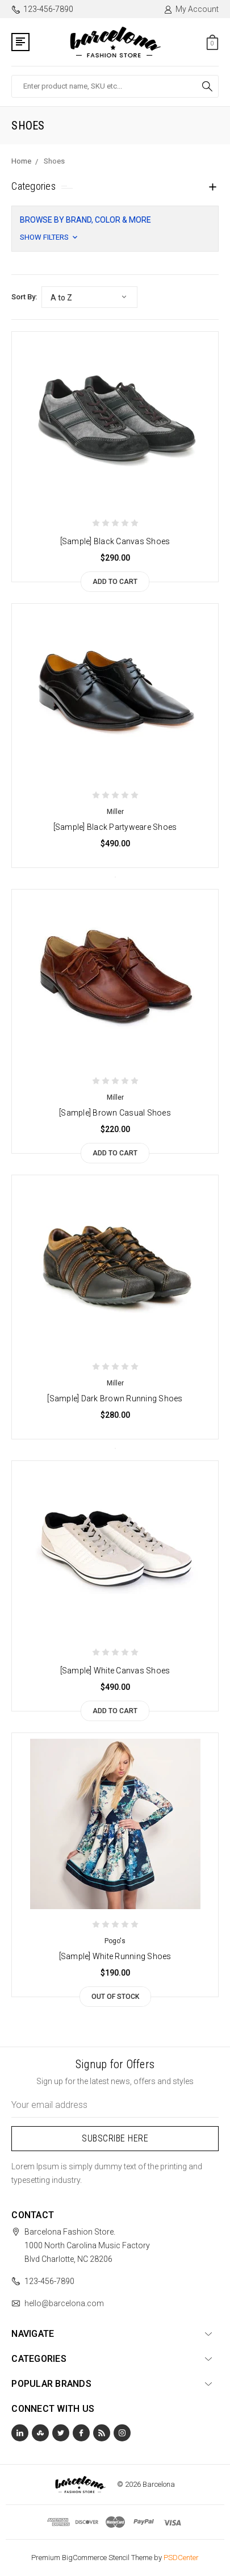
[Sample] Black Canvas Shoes (115, 541)
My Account (191, 9)
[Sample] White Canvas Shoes (115, 1670)
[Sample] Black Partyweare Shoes (115, 827)
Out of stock (115, 1997)
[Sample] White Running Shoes (115, 1956)
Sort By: (24, 297)
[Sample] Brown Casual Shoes (115, 1112)
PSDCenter (181, 2557)
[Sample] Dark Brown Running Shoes (114, 1398)
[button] (115, 229)
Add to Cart (115, 582)
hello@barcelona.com (64, 2303)
